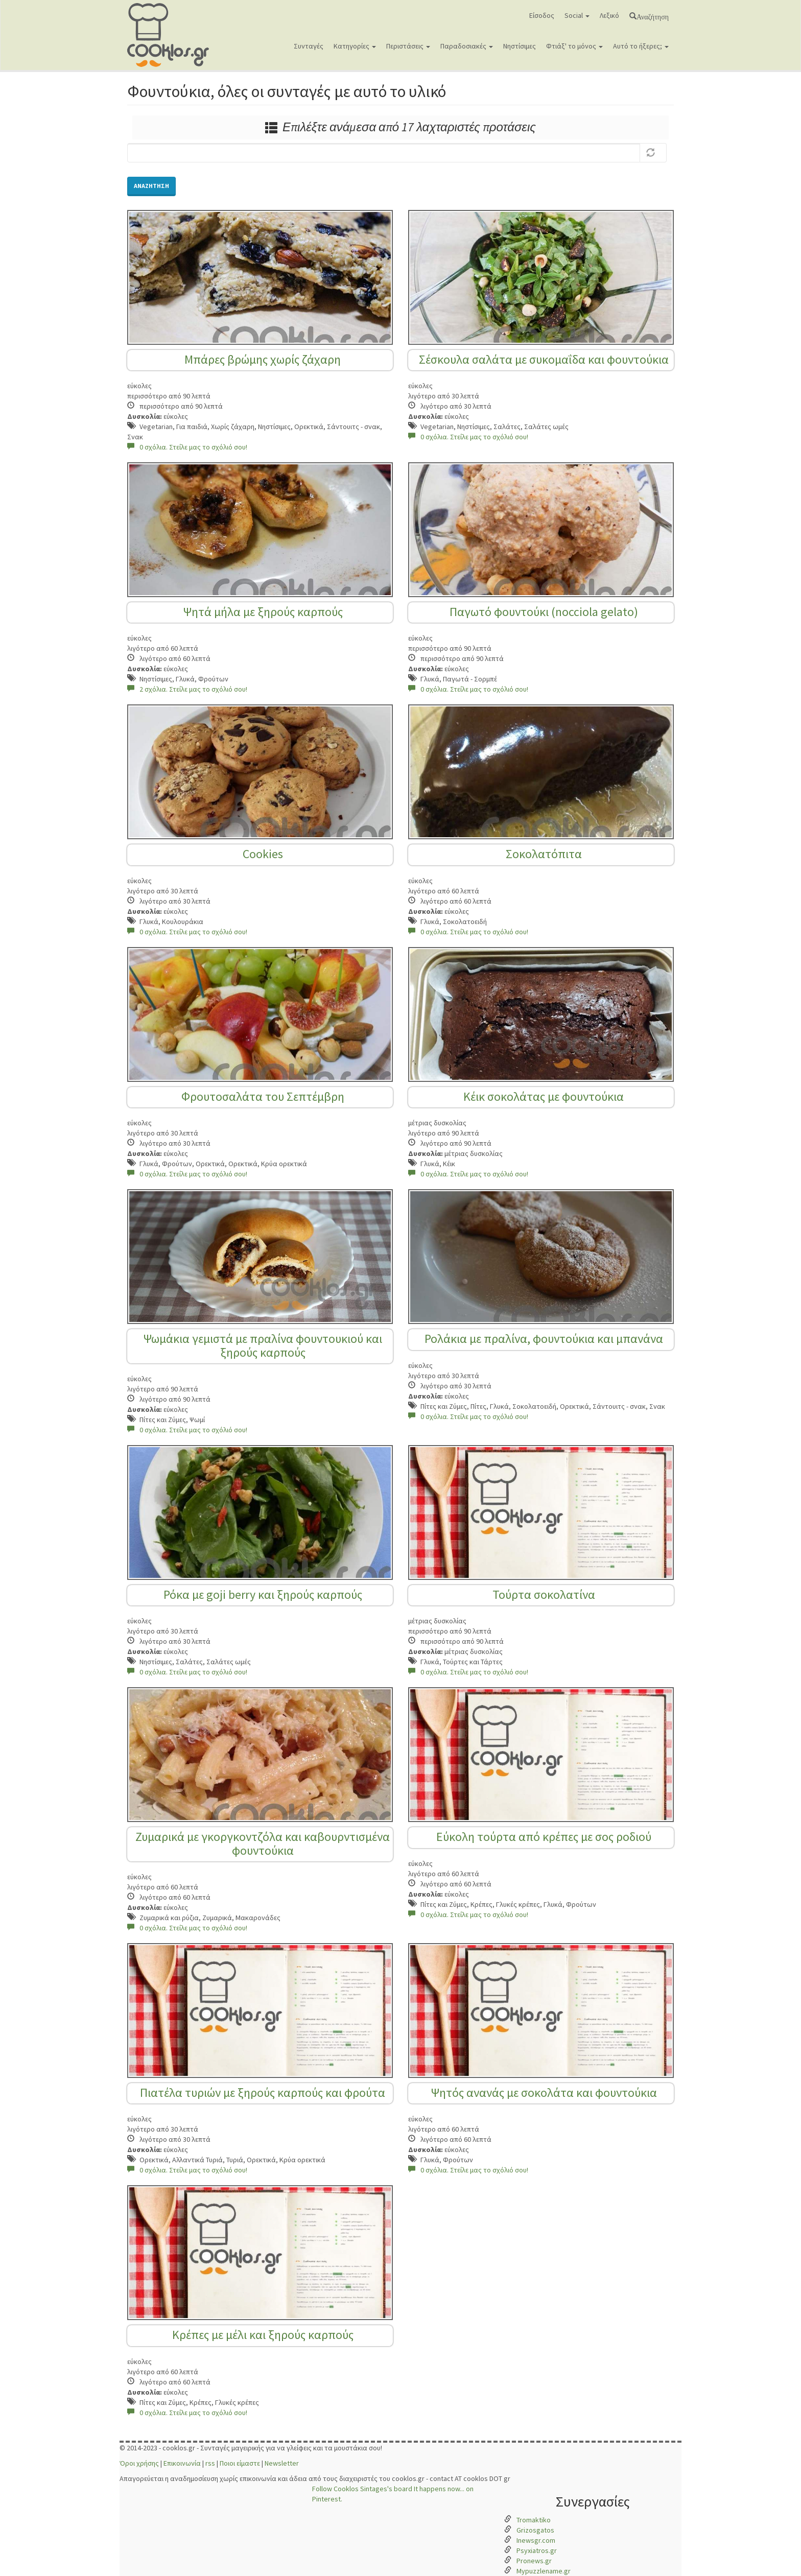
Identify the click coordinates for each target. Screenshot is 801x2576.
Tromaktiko (533, 2519)
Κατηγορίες (355, 46)
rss (210, 2463)
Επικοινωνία (182, 2463)
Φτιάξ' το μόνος (574, 46)
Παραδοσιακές (466, 46)
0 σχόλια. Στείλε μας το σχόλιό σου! (187, 447)
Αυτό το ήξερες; (641, 46)
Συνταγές (308, 46)
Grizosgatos (535, 2530)
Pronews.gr (534, 2560)
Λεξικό (609, 15)
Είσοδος (541, 15)
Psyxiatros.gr (536, 2550)
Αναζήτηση (653, 16)
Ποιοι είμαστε (240, 2463)
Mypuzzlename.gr (543, 2570)
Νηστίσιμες (519, 46)
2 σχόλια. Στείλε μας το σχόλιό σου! (187, 689)
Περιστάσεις (408, 46)
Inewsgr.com (535, 2540)
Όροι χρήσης (139, 2463)
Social (577, 15)
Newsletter (282, 2463)
